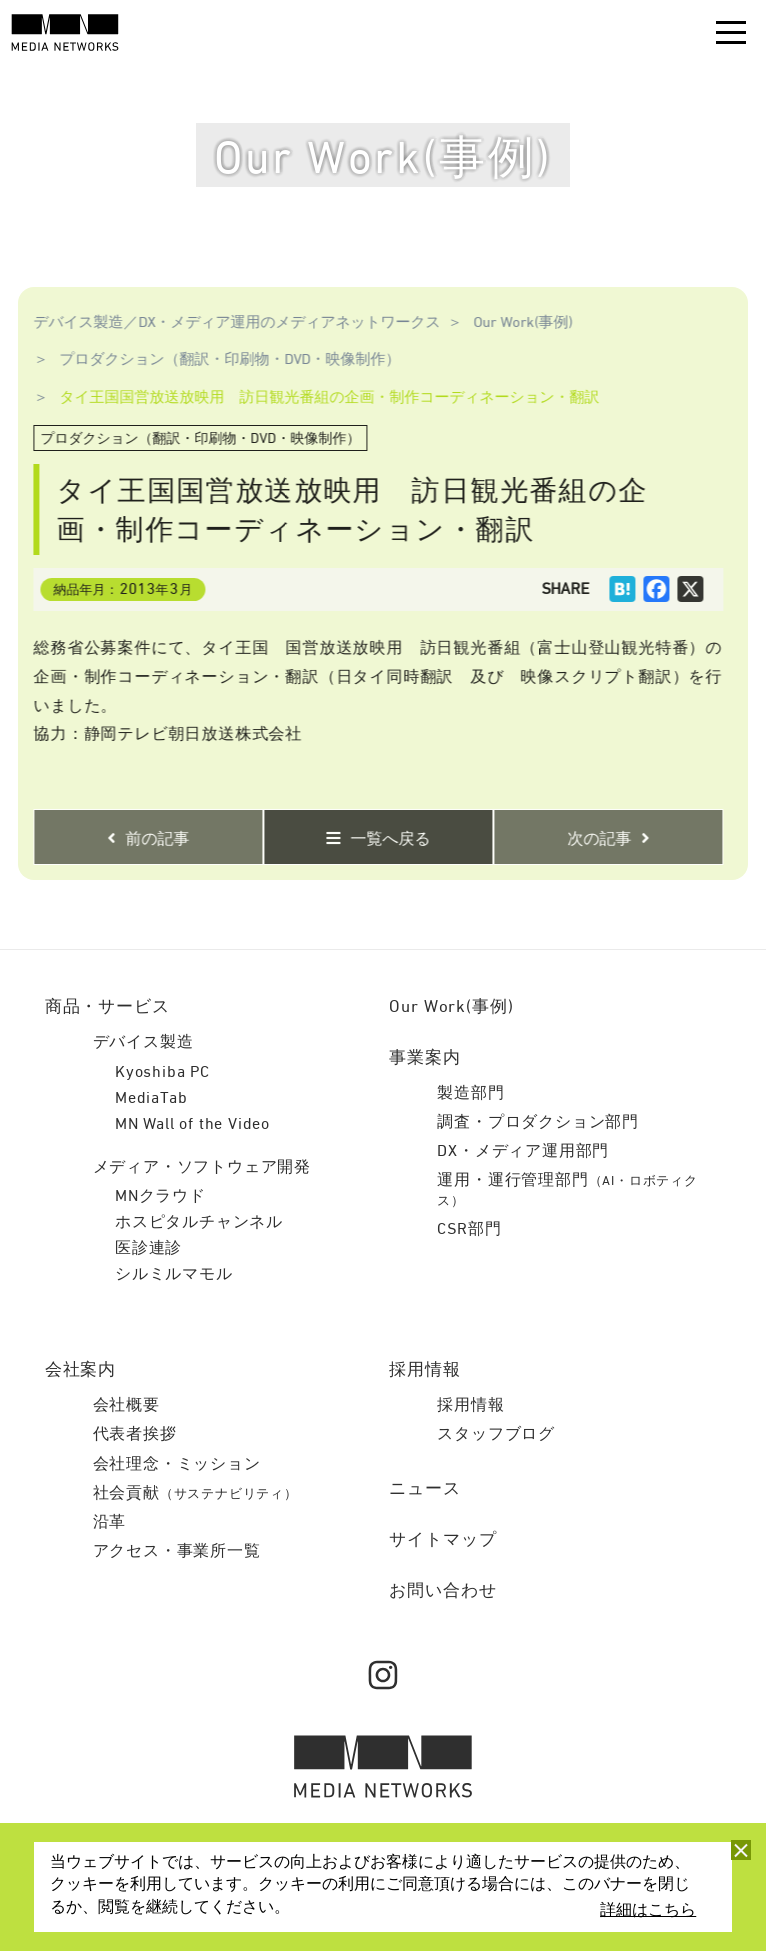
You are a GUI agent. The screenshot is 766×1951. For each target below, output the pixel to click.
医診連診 (148, 1249)
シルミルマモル (174, 1275)
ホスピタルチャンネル (199, 1223)
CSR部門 (469, 1230)
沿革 (110, 1523)
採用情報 (470, 1406)
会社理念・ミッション (177, 1465)
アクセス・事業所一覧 (177, 1552)
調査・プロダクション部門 (538, 1123)
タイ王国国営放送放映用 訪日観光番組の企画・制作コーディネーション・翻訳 (321, 397)
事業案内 (424, 1058)
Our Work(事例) (514, 322)
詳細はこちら (648, 1911)
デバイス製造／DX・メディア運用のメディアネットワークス (229, 322)
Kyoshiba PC (162, 1073)
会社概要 (126, 1406)
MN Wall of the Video (192, 1125)
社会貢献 (195, 1494)
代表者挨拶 (135, 1435)
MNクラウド (160, 1197)
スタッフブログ (496, 1435)
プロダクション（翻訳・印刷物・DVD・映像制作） (221, 359)
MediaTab (151, 1099)
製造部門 (470, 1094)
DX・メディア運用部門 (523, 1152)
